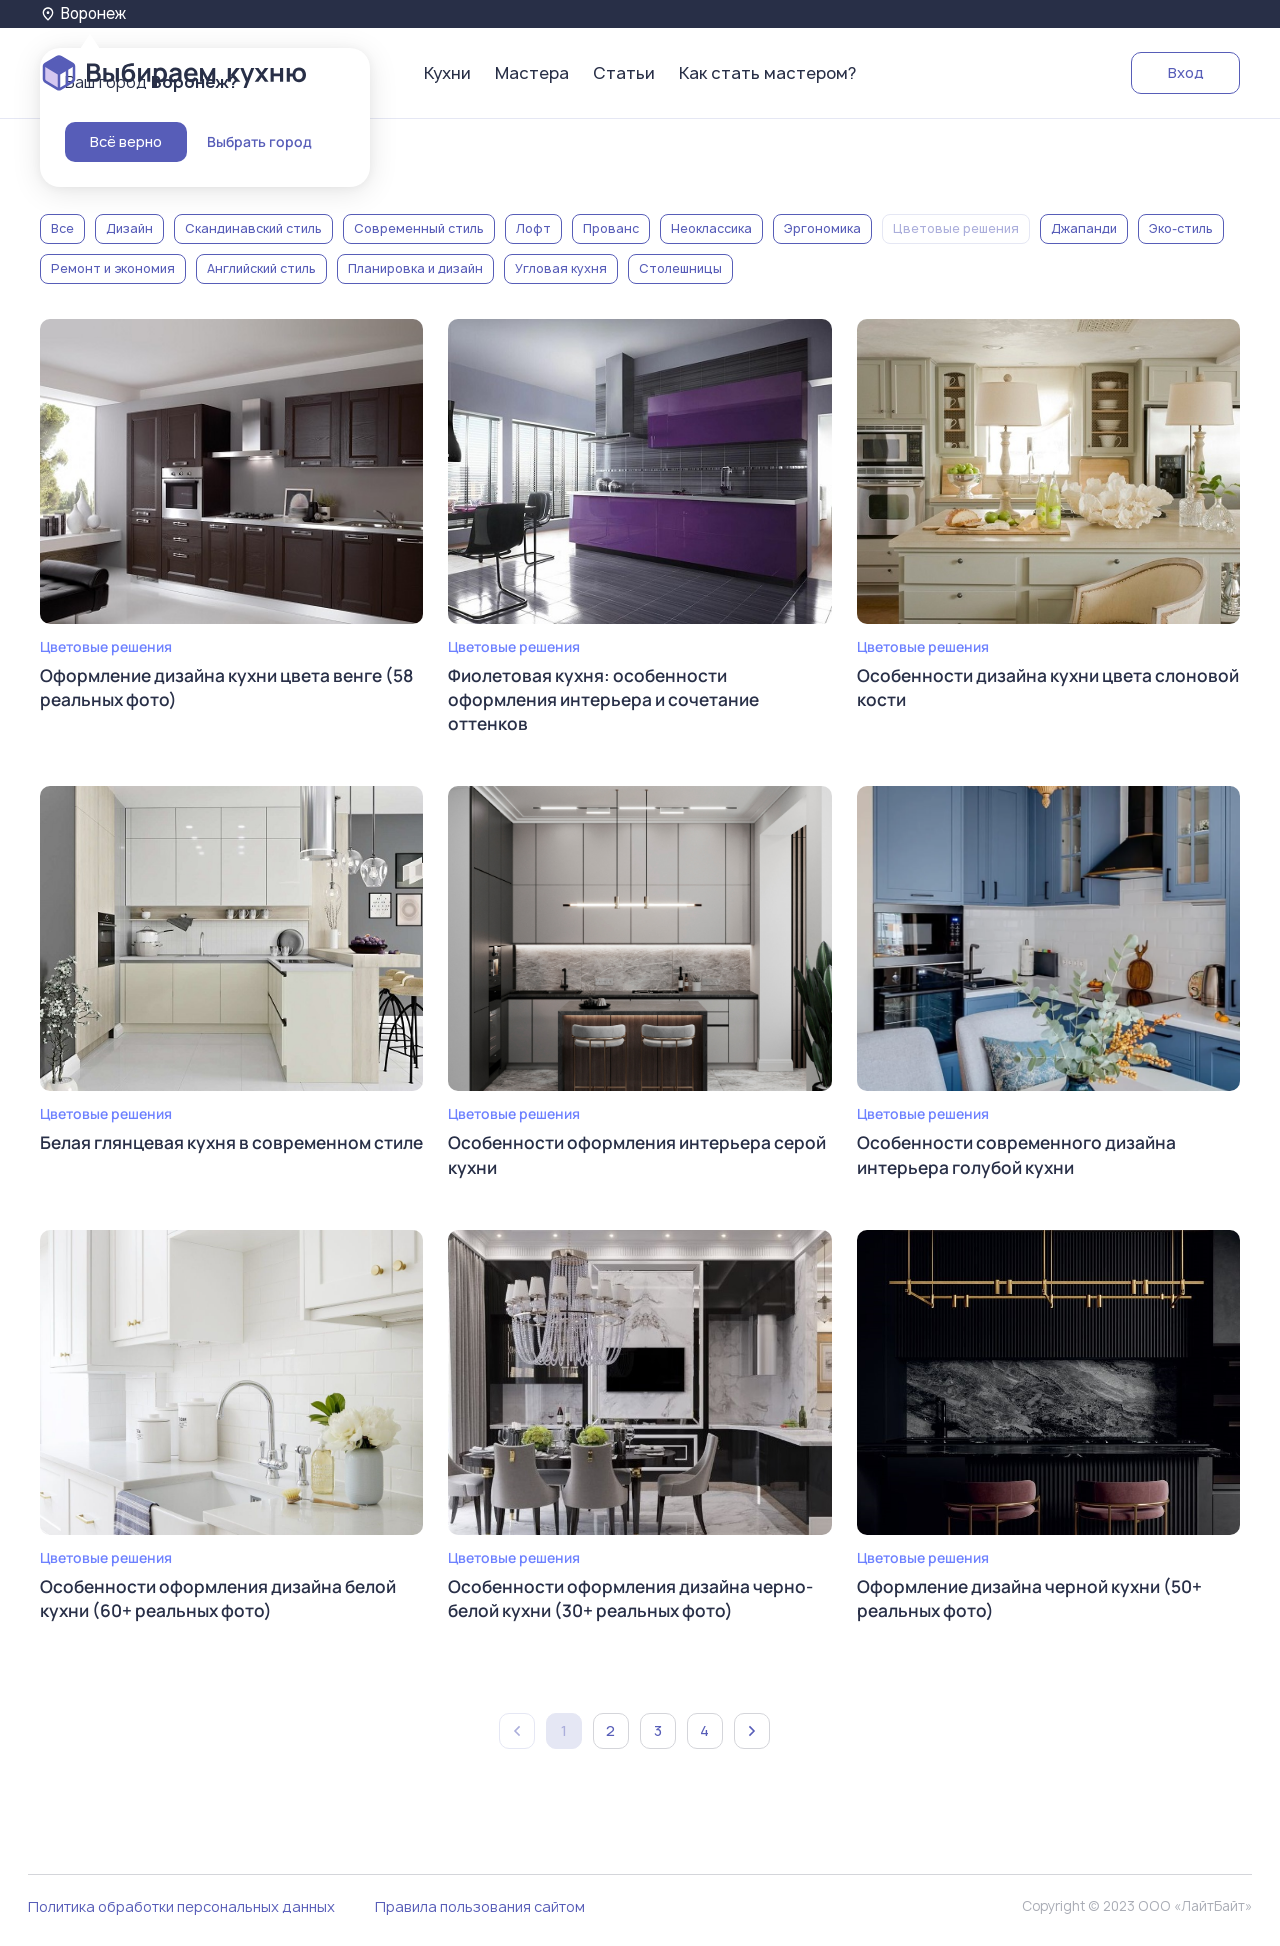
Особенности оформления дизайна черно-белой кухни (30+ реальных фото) (637, 1604)
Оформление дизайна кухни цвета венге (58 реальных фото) (220, 688)
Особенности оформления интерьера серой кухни (615, 1158)
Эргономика (822, 228)
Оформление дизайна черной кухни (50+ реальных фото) (1038, 1604)
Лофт (533, 228)
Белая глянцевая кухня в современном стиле (213, 1158)
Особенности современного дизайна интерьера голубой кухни (1022, 1158)
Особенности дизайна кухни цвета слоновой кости (1010, 688)
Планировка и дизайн (415, 268)
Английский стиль (261, 268)
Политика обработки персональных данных (181, 1914)
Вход (1186, 72)
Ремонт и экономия (113, 268)
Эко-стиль (1181, 228)
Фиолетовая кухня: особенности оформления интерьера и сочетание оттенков (610, 701)
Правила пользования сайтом (480, 1914)
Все (62, 228)
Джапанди (1084, 228)
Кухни (447, 73)
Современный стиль (419, 228)
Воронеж (85, 13)
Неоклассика (711, 228)
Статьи (624, 73)
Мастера (532, 73)
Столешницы (680, 268)
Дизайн (129, 228)
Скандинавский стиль (253, 228)
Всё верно (126, 141)
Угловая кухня (561, 268)
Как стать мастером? (767, 73)
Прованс (611, 228)
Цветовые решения (956, 228)
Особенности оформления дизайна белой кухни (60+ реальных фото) (226, 1604)
